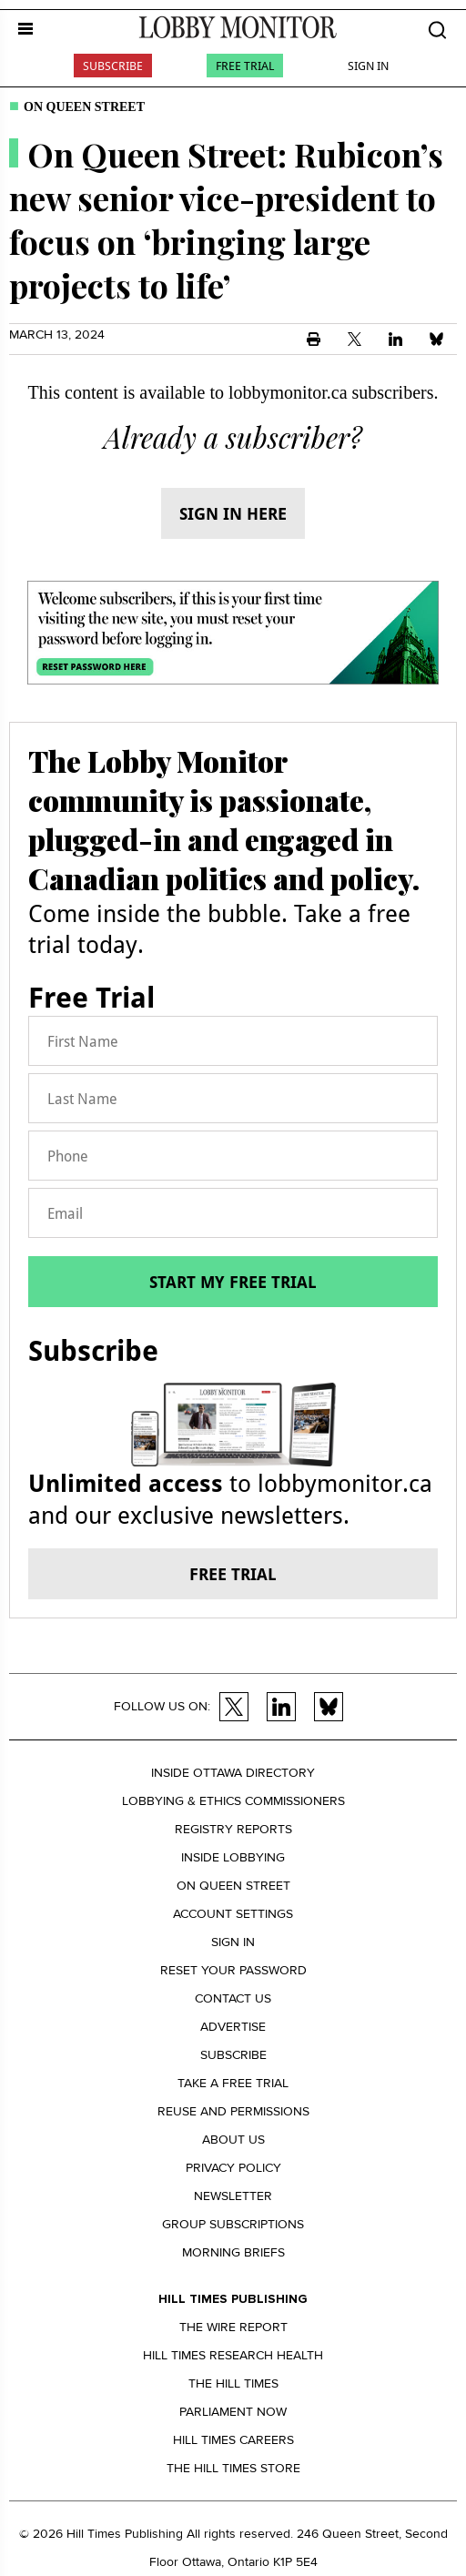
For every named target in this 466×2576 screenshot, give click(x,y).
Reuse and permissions (233, 2111)
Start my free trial (233, 1282)
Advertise (233, 2026)
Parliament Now (233, 2411)
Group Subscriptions (233, 2224)
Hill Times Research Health (233, 2355)
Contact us (233, 1998)
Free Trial (245, 65)
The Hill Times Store (233, 2468)
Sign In (368, 65)
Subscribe (113, 65)
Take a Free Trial (233, 2083)
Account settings (233, 1914)
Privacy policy (233, 2167)
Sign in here (233, 513)
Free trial (233, 1574)
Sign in (233, 1942)
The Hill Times (233, 2383)
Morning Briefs (233, 2252)
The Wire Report (233, 2327)
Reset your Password (233, 1970)
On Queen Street (84, 107)
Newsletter (233, 2196)
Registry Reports (233, 1829)
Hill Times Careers (233, 2440)
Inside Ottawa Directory (233, 1772)
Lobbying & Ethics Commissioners (233, 1801)
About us (233, 2139)
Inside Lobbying (233, 1857)
